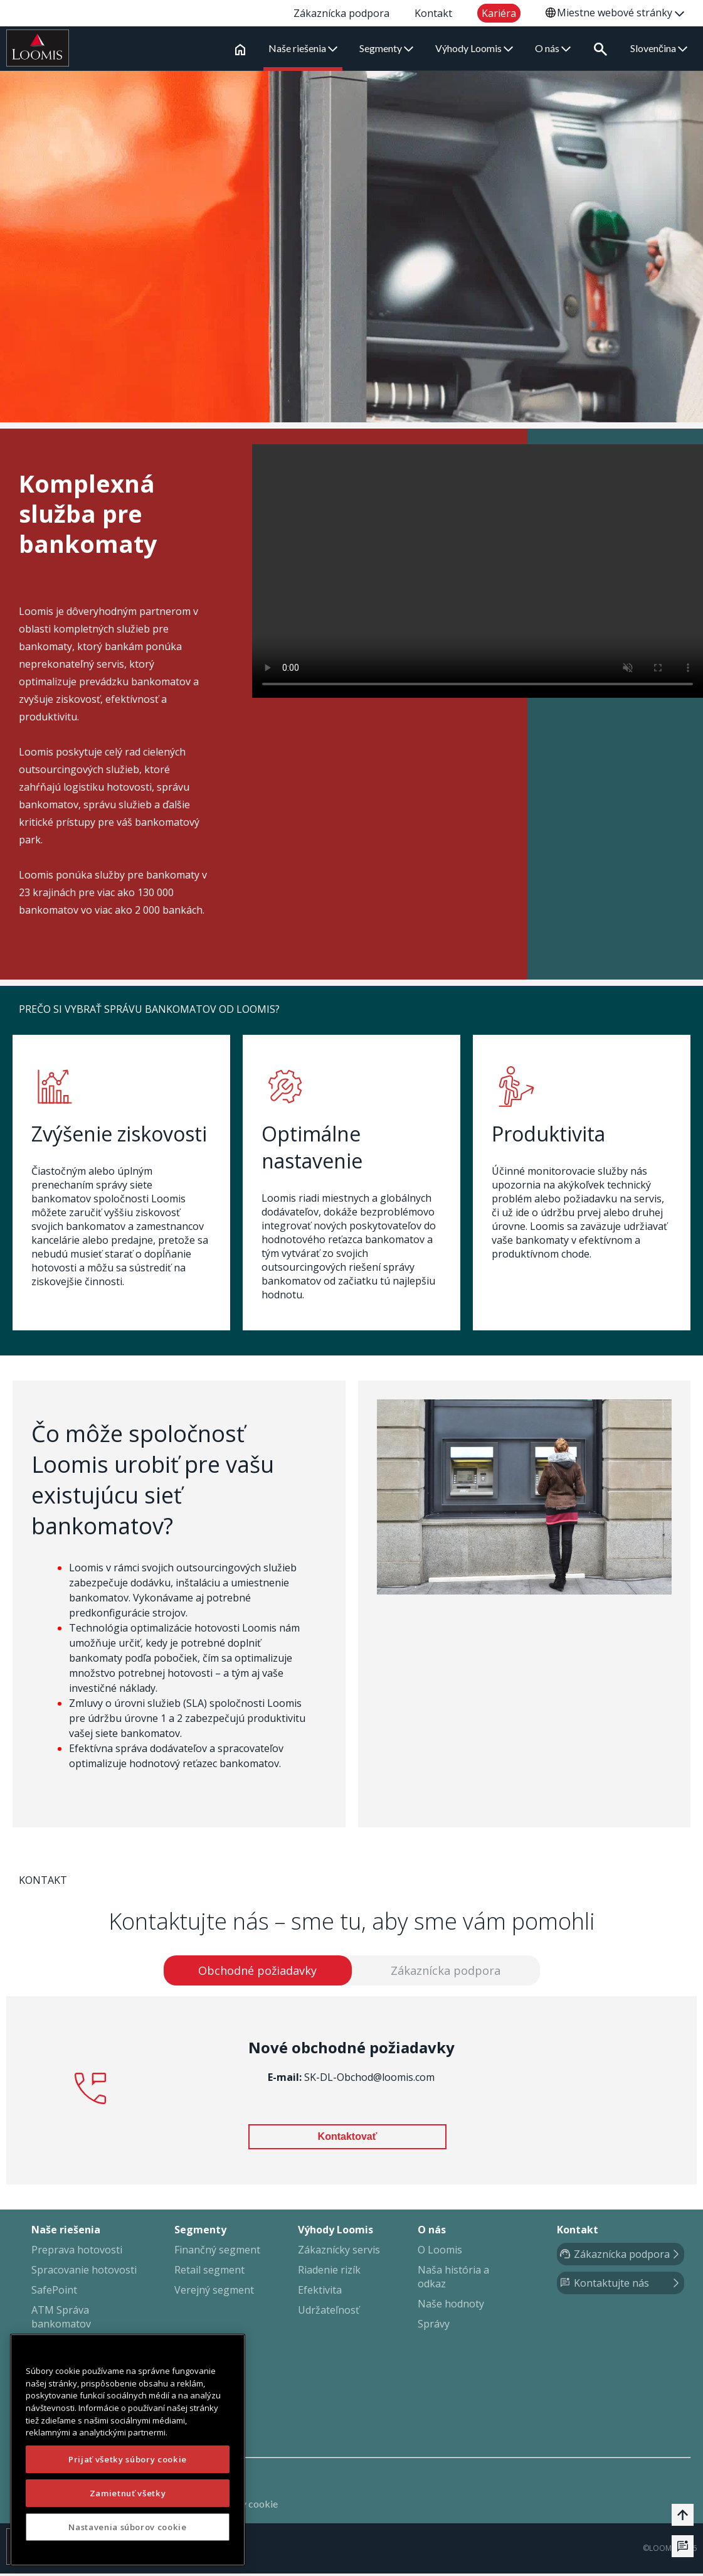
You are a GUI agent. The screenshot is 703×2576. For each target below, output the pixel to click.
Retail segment (209, 2272)
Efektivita (320, 2292)
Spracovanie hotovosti (84, 2272)
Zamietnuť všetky (128, 2493)
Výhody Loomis (476, 48)
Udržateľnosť (328, 2312)
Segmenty (389, 48)
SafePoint (54, 2292)
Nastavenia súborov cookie (127, 2527)
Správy (434, 2326)
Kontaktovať (348, 2139)
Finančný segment (217, 2252)
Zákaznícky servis (339, 2252)
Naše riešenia (305, 48)
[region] (127, 2450)
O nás (555, 48)
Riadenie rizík (329, 2272)
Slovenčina (658, 48)
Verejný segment (214, 2292)
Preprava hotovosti (76, 2252)
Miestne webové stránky (620, 12)
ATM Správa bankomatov (61, 2319)
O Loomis (440, 2252)
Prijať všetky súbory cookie (127, 2459)
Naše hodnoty (451, 2306)
